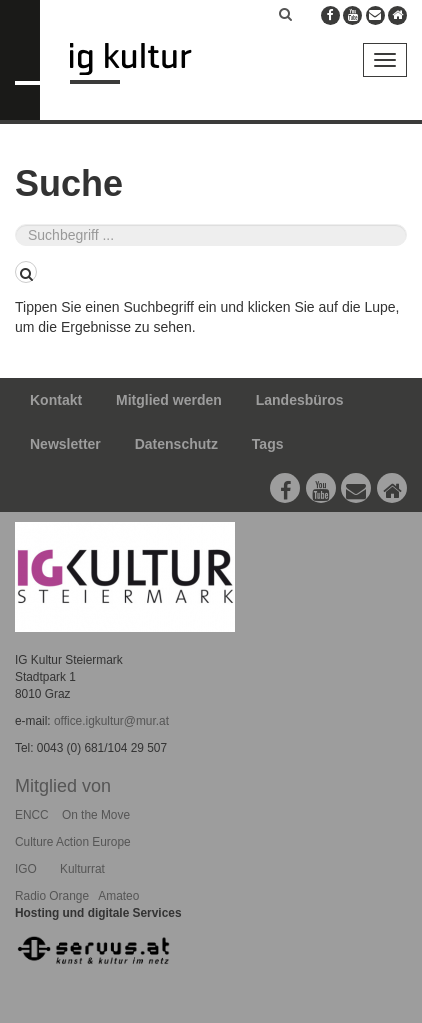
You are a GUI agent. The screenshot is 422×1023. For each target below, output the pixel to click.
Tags (268, 444)
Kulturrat (82, 869)
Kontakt (56, 400)
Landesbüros (300, 400)
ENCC (32, 815)
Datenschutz (176, 444)
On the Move (96, 815)
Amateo (118, 896)
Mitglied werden (169, 400)
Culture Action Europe (73, 842)
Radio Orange (52, 896)
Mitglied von (63, 786)
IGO (26, 869)
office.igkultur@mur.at (111, 721)
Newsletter (65, 444)
